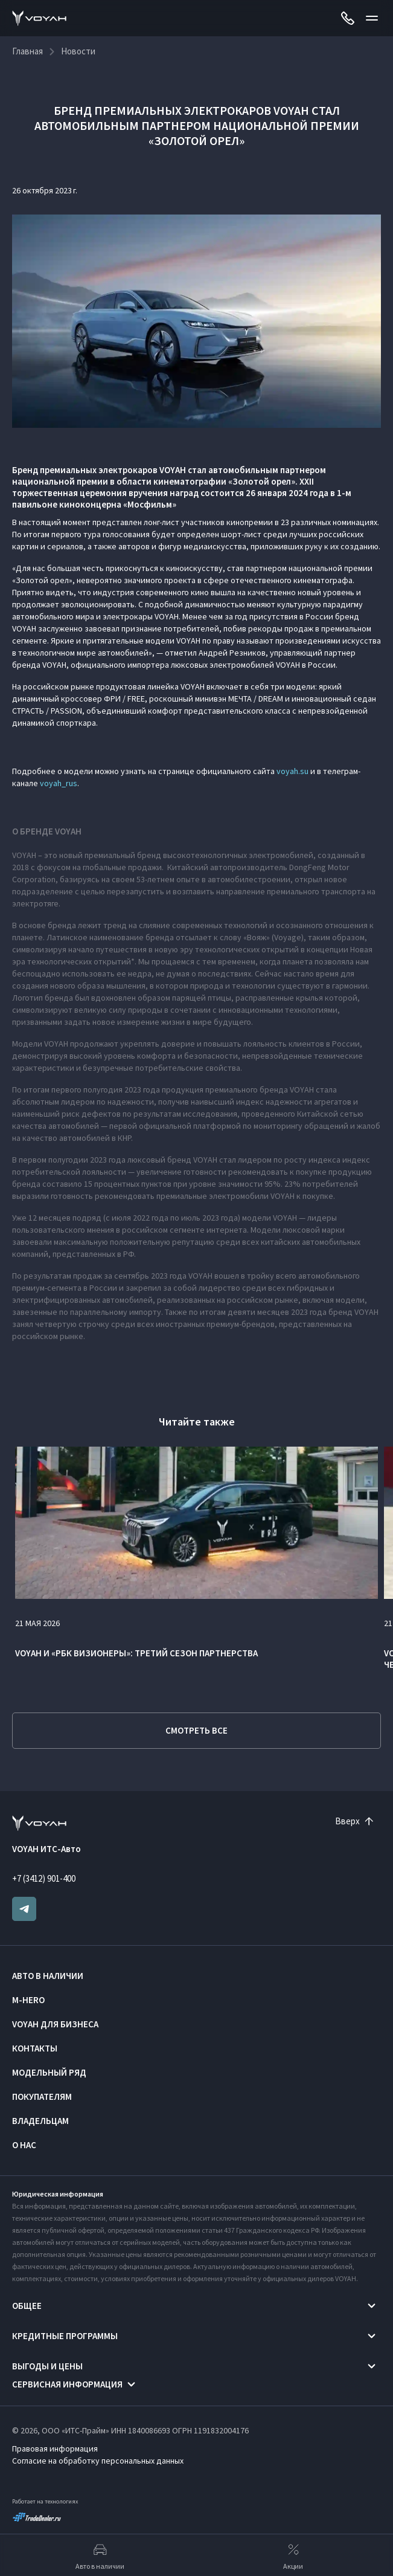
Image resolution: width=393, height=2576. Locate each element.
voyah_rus (58, 783)
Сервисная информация (67, 2384)
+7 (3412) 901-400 (43, 1878)
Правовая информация (55, 2448)
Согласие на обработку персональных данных (98, 2460)
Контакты (34, 2048)
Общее (27, 2305)
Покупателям (42, 2096)
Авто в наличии (47, 1975)
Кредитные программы (65, 2336)
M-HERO (28, 2000)
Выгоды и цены (47, 2366)
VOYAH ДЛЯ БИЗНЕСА (55, 2024)
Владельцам (40, 2120)
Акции (293, 2555)
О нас (24, 2145)
